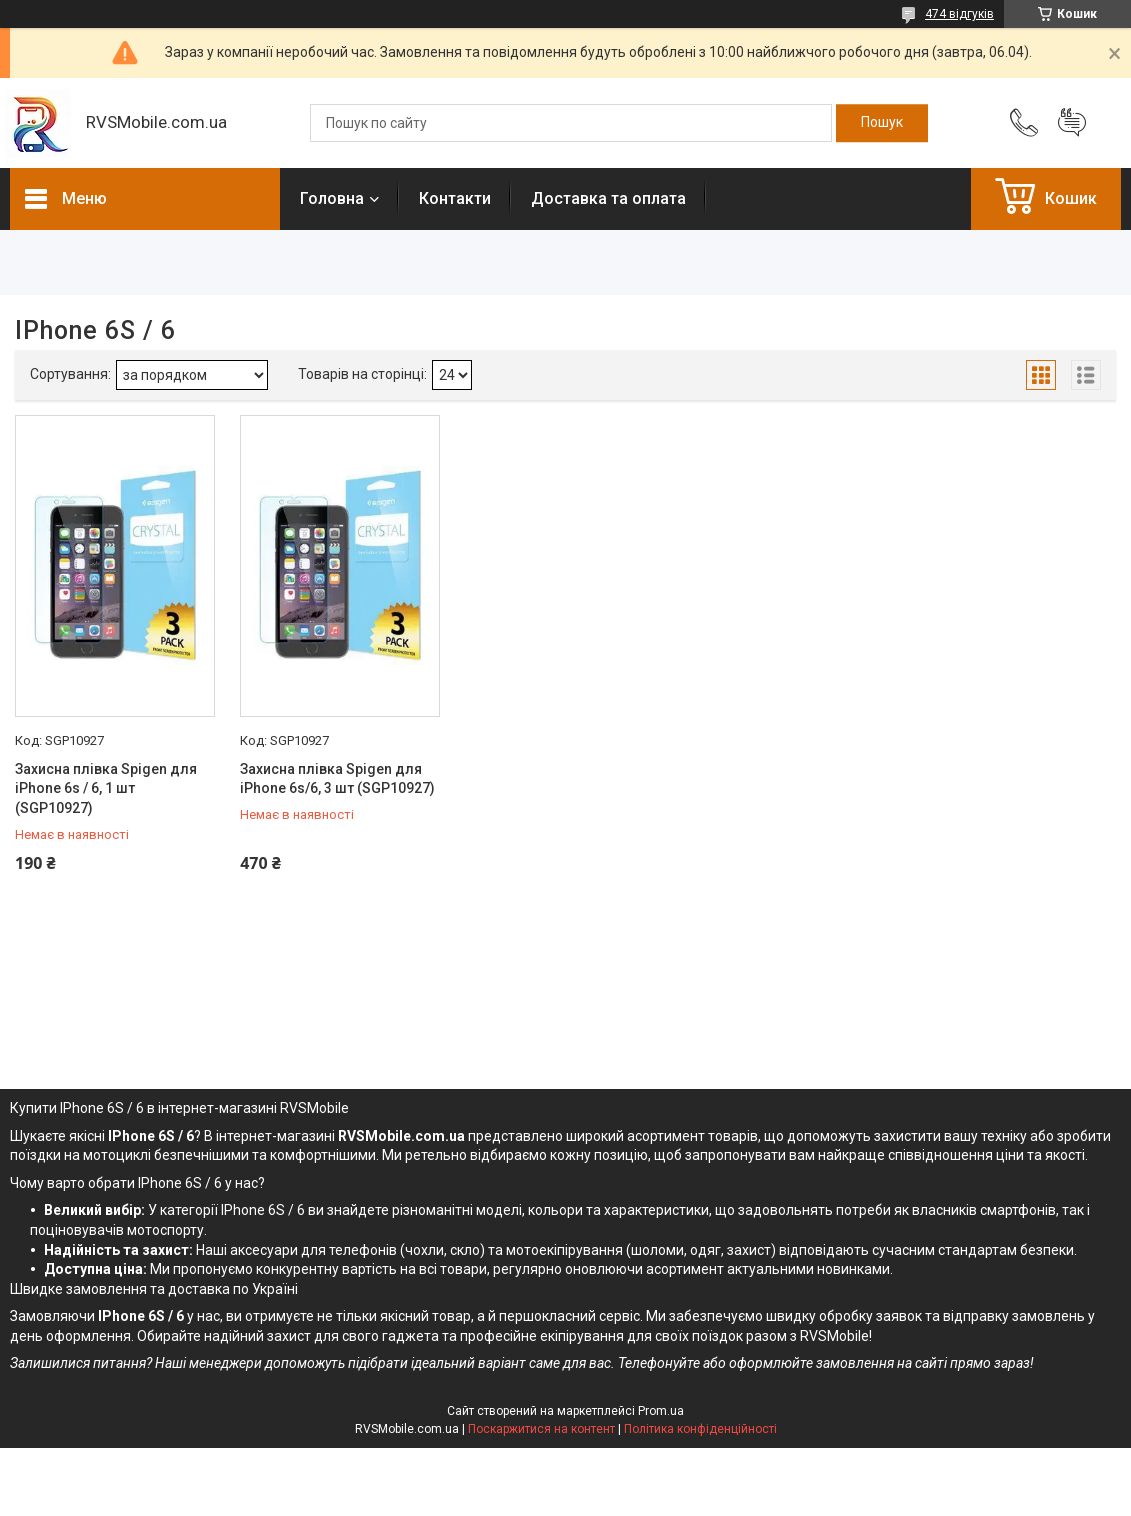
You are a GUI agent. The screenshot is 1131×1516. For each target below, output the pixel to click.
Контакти (455, 198)
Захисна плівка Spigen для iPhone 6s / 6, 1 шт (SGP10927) (106, 788)
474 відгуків (959, 14)
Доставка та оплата (608, 198)
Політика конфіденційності (700, 1429)
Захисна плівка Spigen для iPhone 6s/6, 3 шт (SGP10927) (337, 779)
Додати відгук (1072, 123)
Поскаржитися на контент (541, 1429)
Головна (332, 198)
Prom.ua (661, 1411)
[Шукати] (882, 123)
